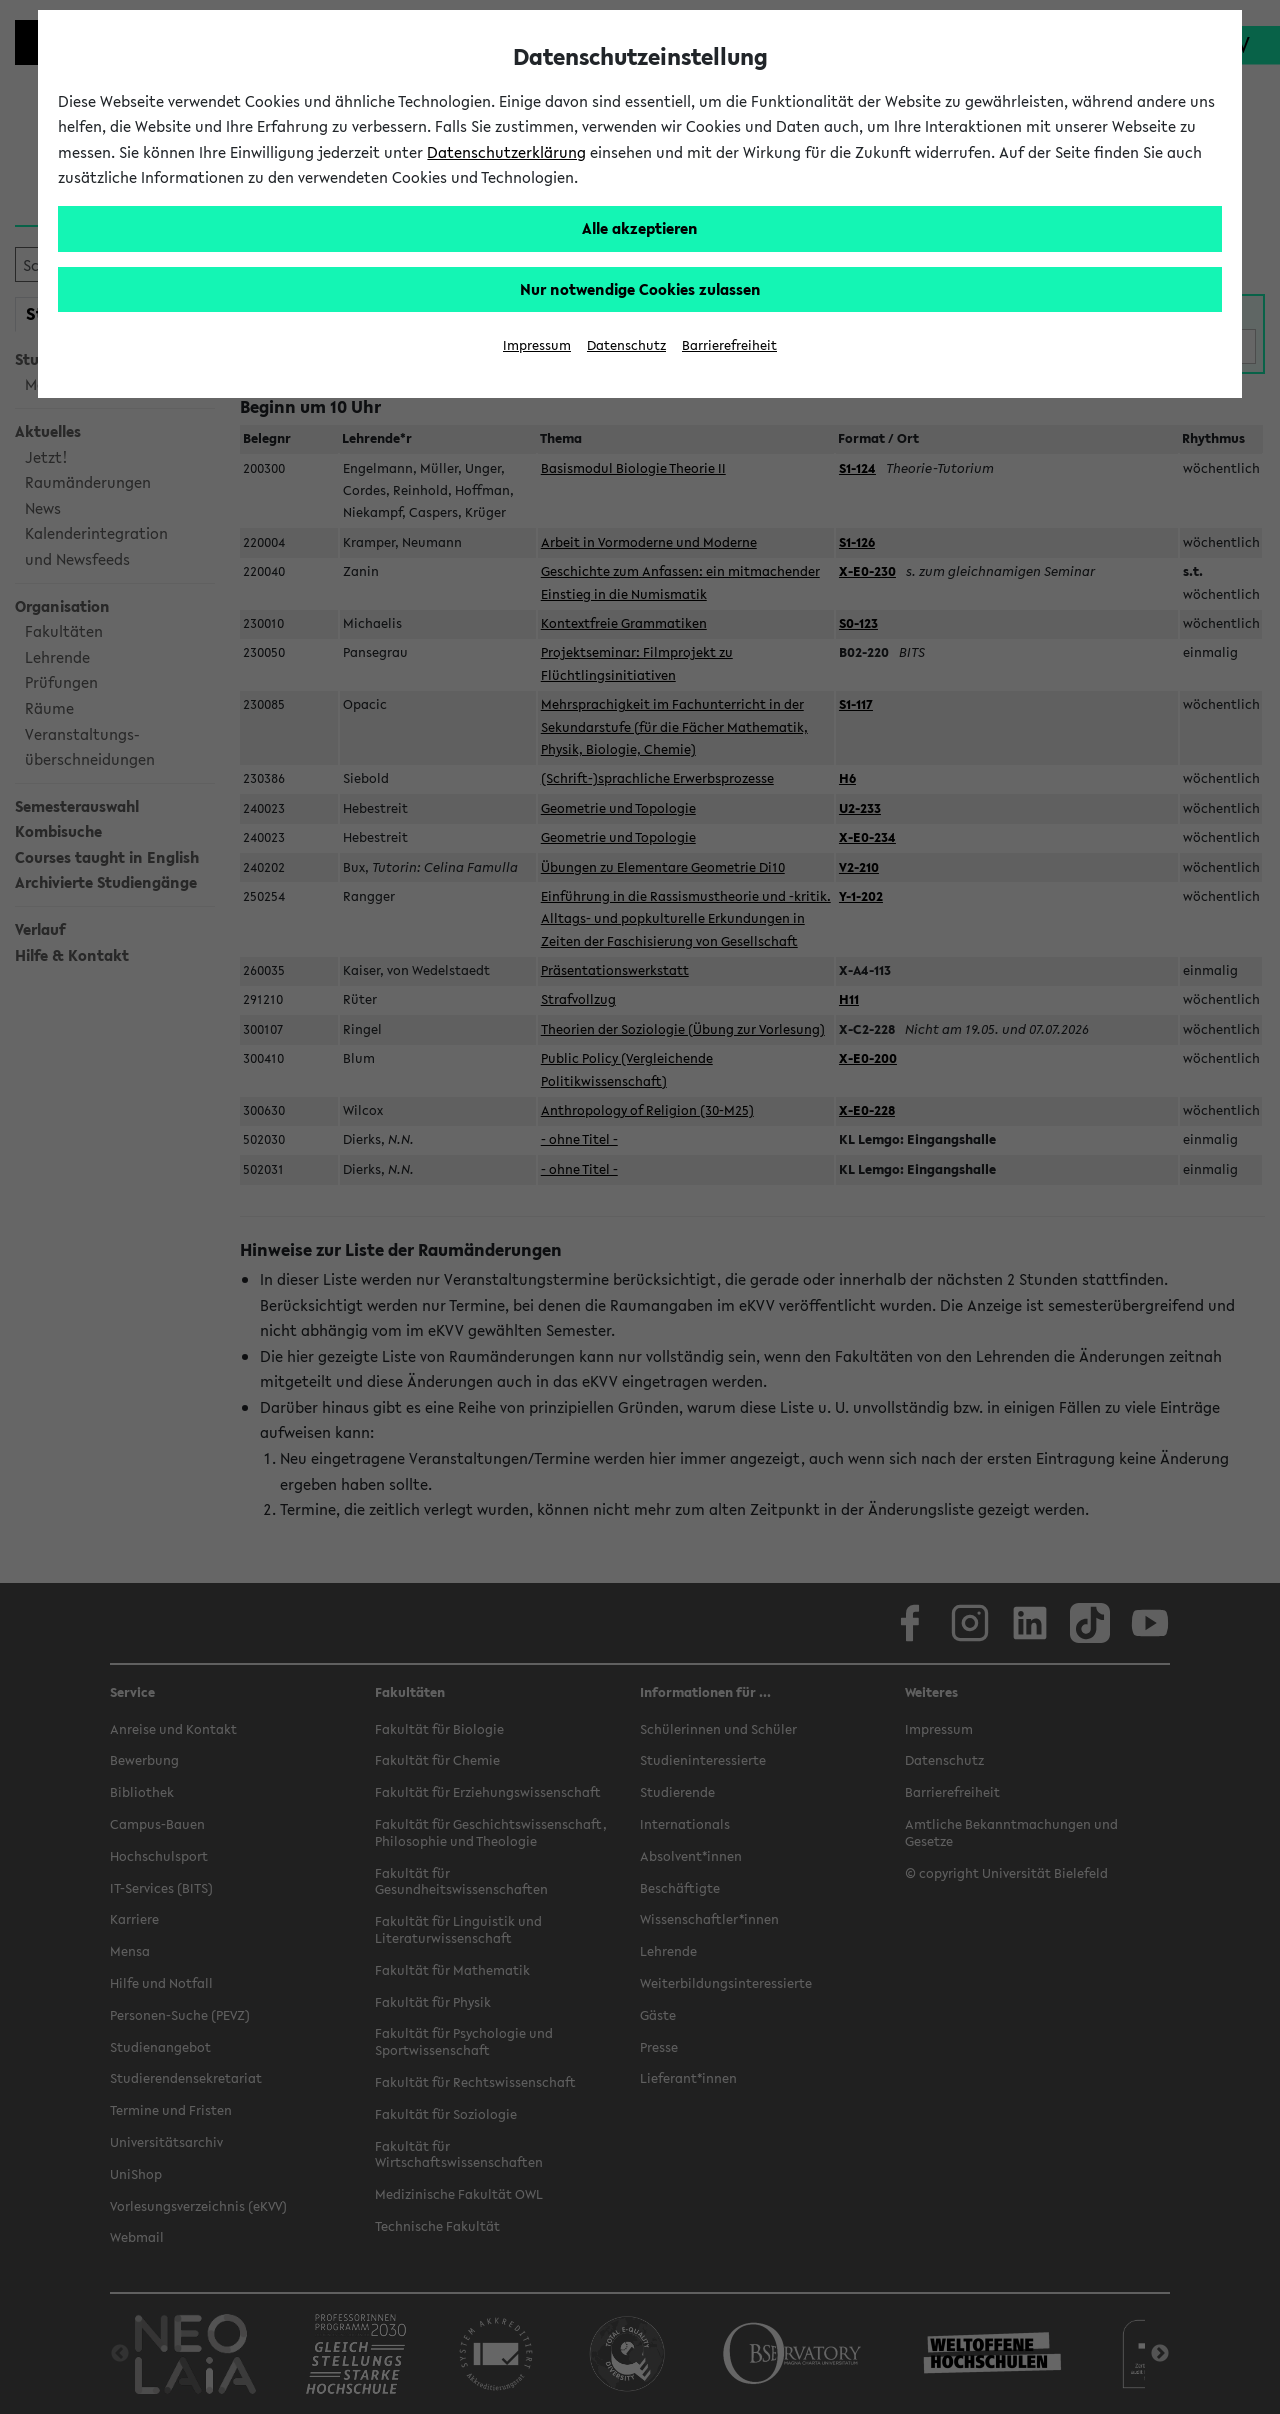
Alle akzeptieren (640, 228)
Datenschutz (626, 345)
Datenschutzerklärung (506, 152)
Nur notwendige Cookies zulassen (640, 289)
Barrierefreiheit (729, 345)
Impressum (537, 345)
